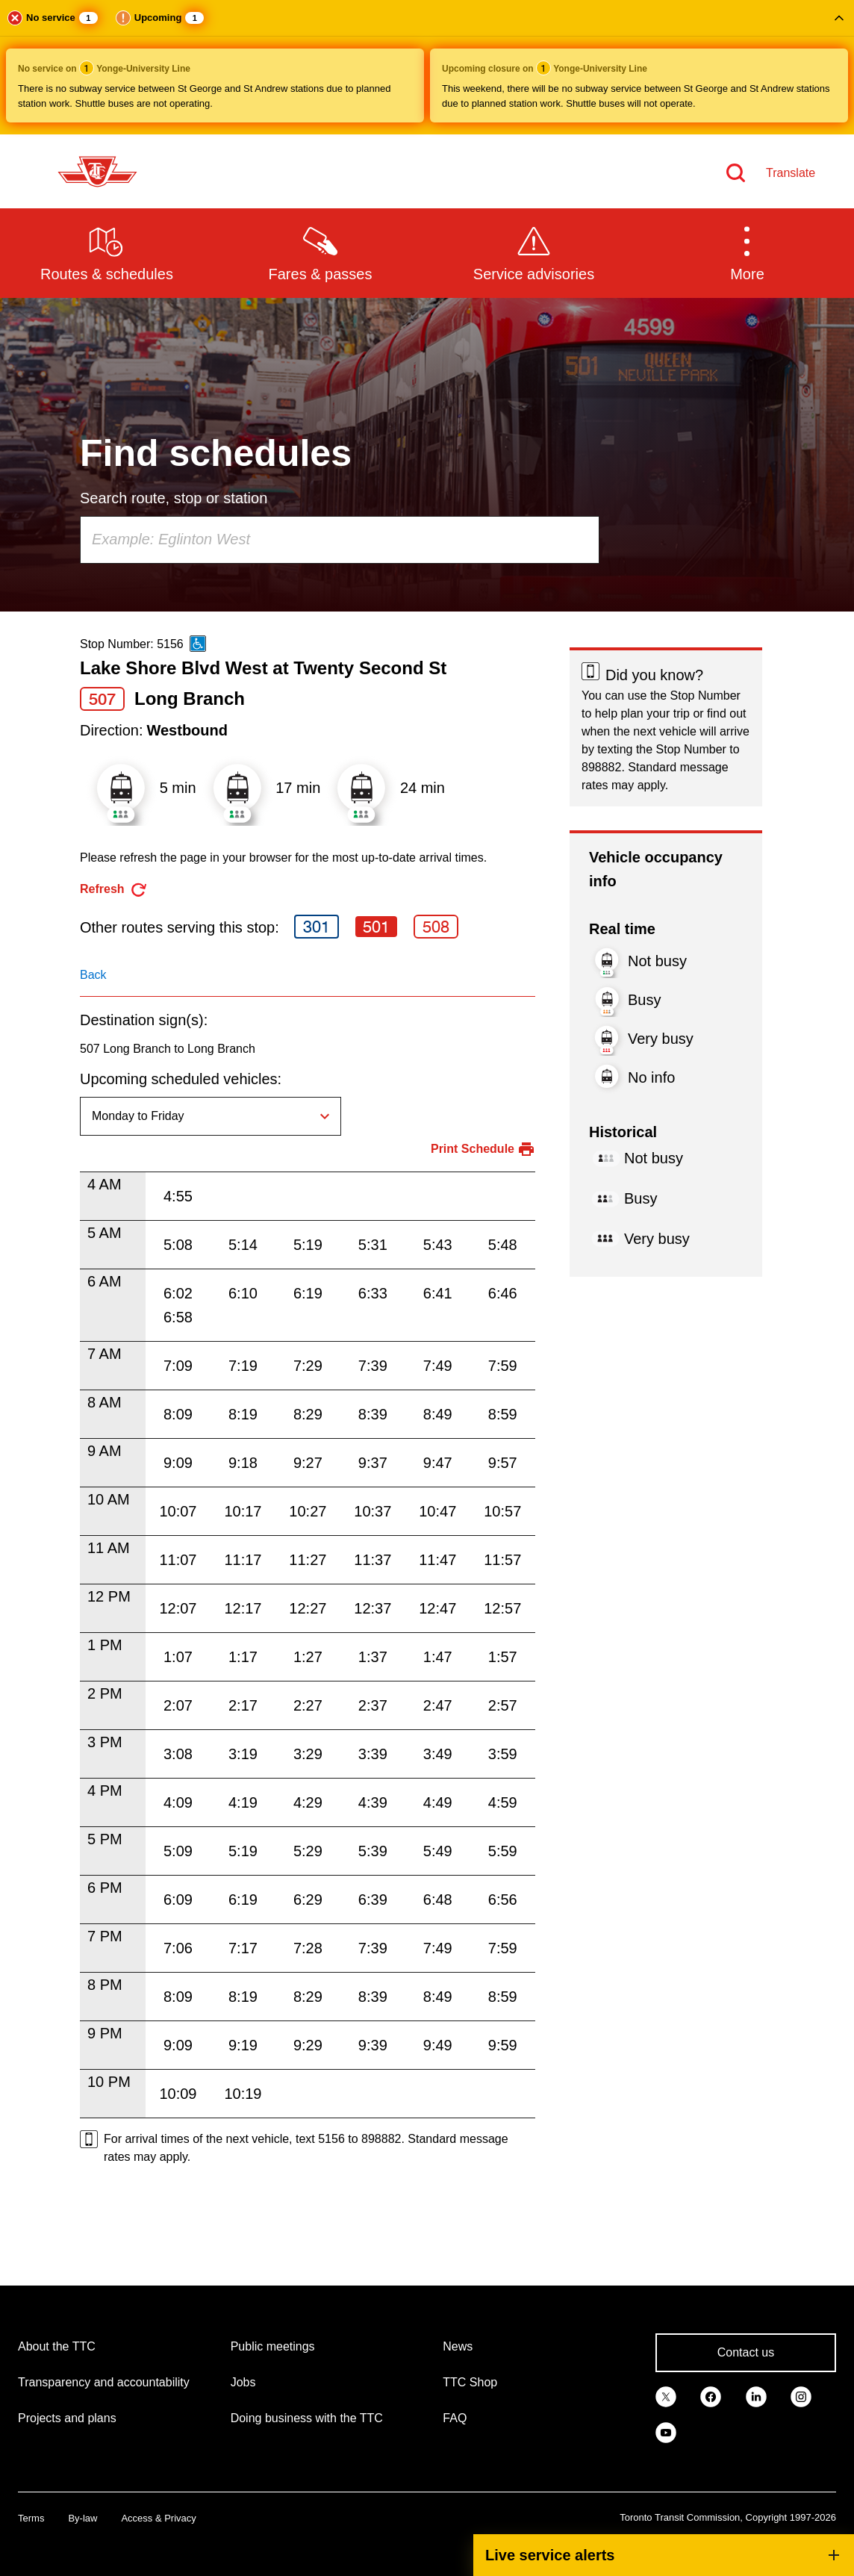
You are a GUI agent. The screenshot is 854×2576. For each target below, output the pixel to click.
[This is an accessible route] (198, 643)
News (458, 2346)
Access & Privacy (158, 2518)
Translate (790, 173)
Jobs (243, 2382)
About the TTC (57, 2346)
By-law (82, 2518)
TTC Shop (470, 2382)
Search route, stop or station (173, 498)
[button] (427, 67)
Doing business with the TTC (307, 2418)
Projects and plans (67, 2418)
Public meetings (273, 2346)
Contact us (745, 2352)
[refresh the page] (114, 889)
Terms (31, 2518)
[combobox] (339, 540)
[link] (665, 2396)
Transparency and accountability (104, 2382)
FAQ (455, 2418)
